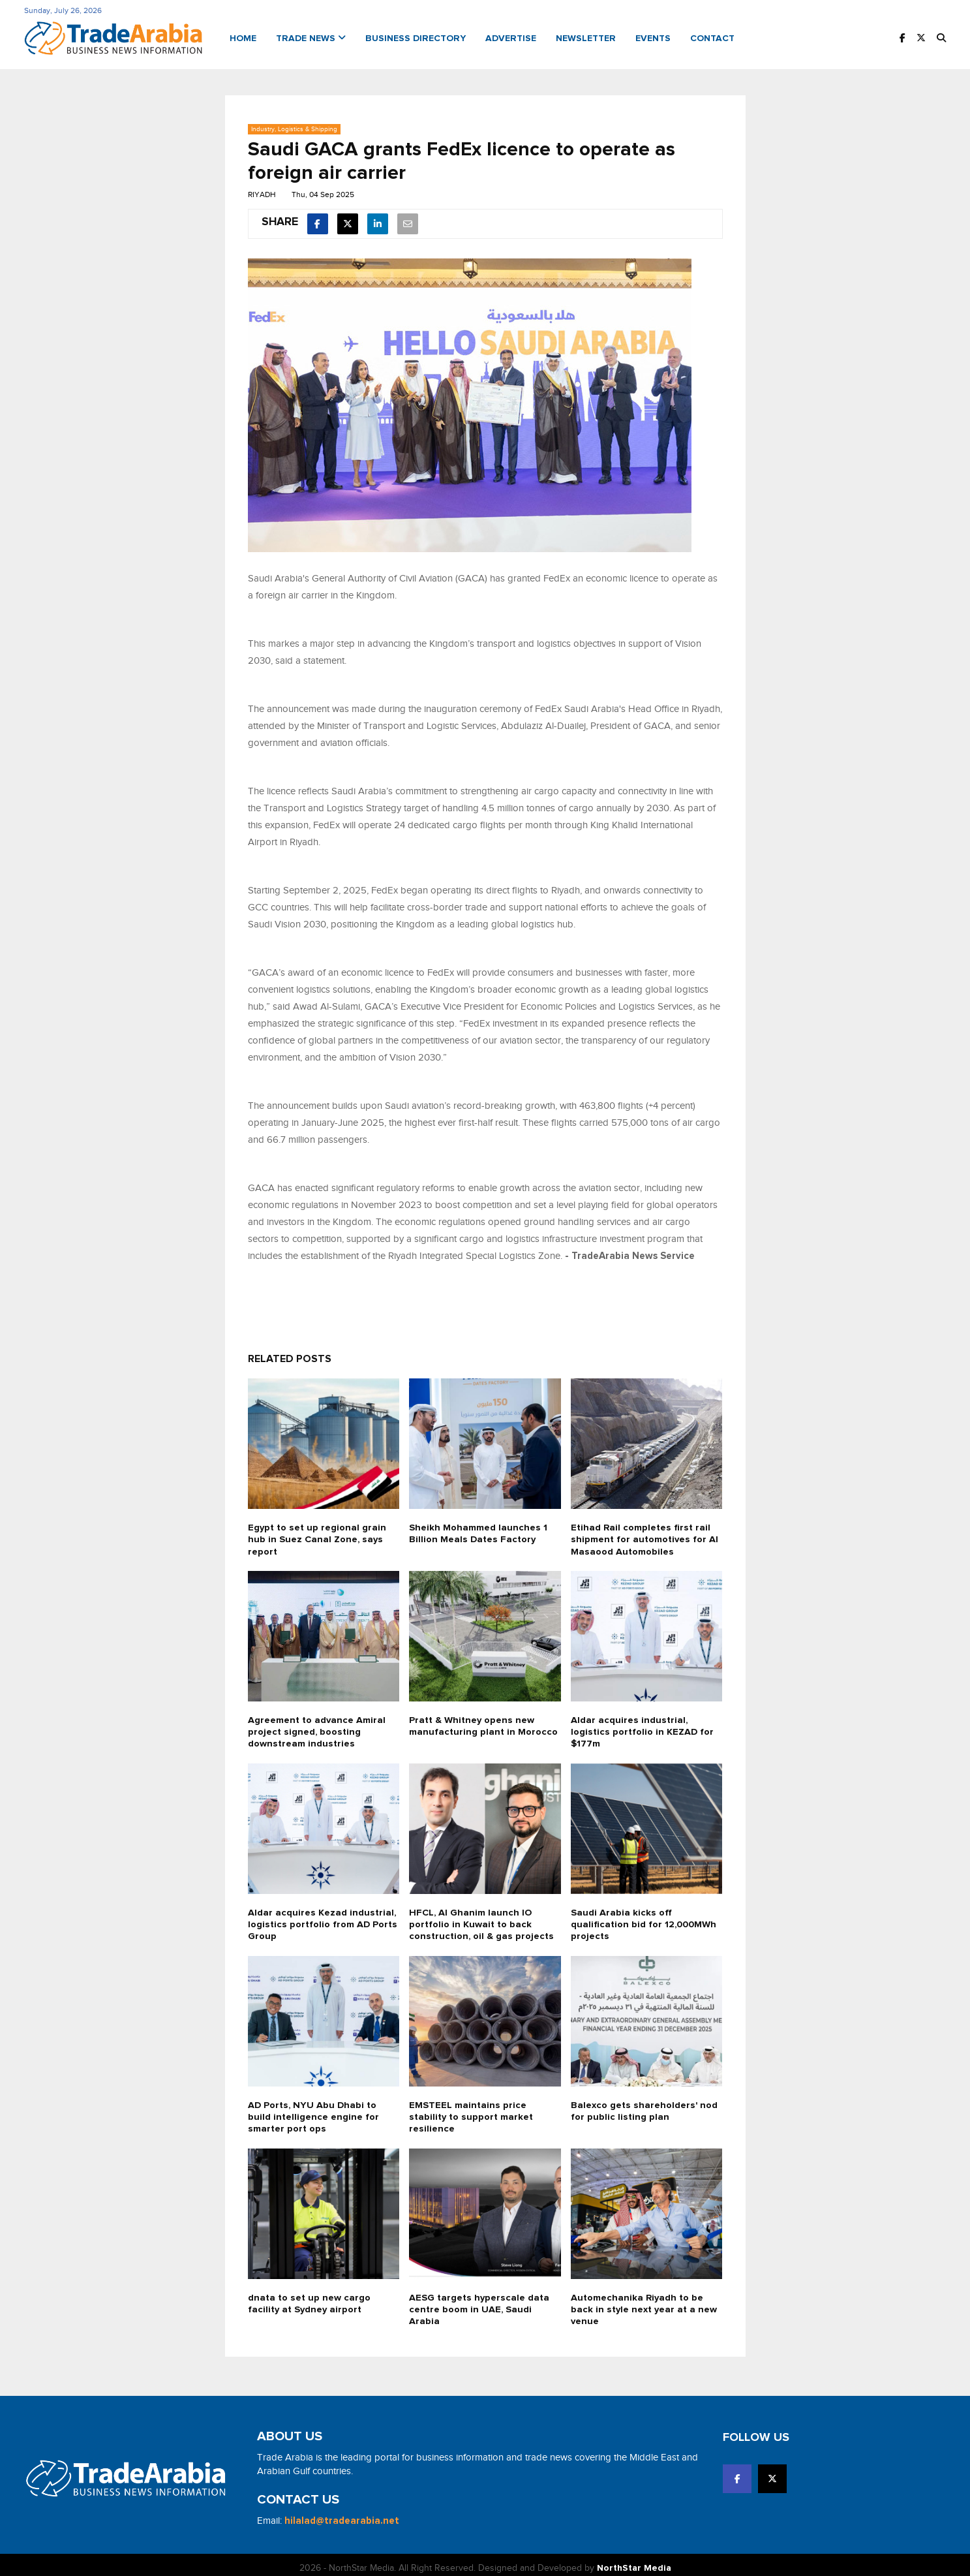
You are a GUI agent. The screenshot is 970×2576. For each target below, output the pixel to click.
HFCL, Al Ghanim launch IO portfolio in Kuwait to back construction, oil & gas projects (481, 1919)
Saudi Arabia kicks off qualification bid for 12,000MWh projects (646, 1919)
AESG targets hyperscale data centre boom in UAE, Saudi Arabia (480, 2303)
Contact (712, 36)
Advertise (510, 36)
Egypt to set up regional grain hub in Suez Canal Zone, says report (318, 1535)
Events (653, 36)
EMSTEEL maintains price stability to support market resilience (472, 2111)
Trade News (311, 36)
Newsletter (586, 36)
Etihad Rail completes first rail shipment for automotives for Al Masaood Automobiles (646, 1535)
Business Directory (415, 36)
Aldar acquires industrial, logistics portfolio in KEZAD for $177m (643, 1727)
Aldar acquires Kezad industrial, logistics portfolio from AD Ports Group (323, 1919)
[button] (941, 37)
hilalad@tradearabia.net (341, 2514)
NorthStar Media (634, 2561)
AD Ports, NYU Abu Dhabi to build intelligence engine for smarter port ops (314, 2111)
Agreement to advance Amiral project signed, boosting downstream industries (317, 1727)
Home (243, 36)
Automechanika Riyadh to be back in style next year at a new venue (646, 2303)
